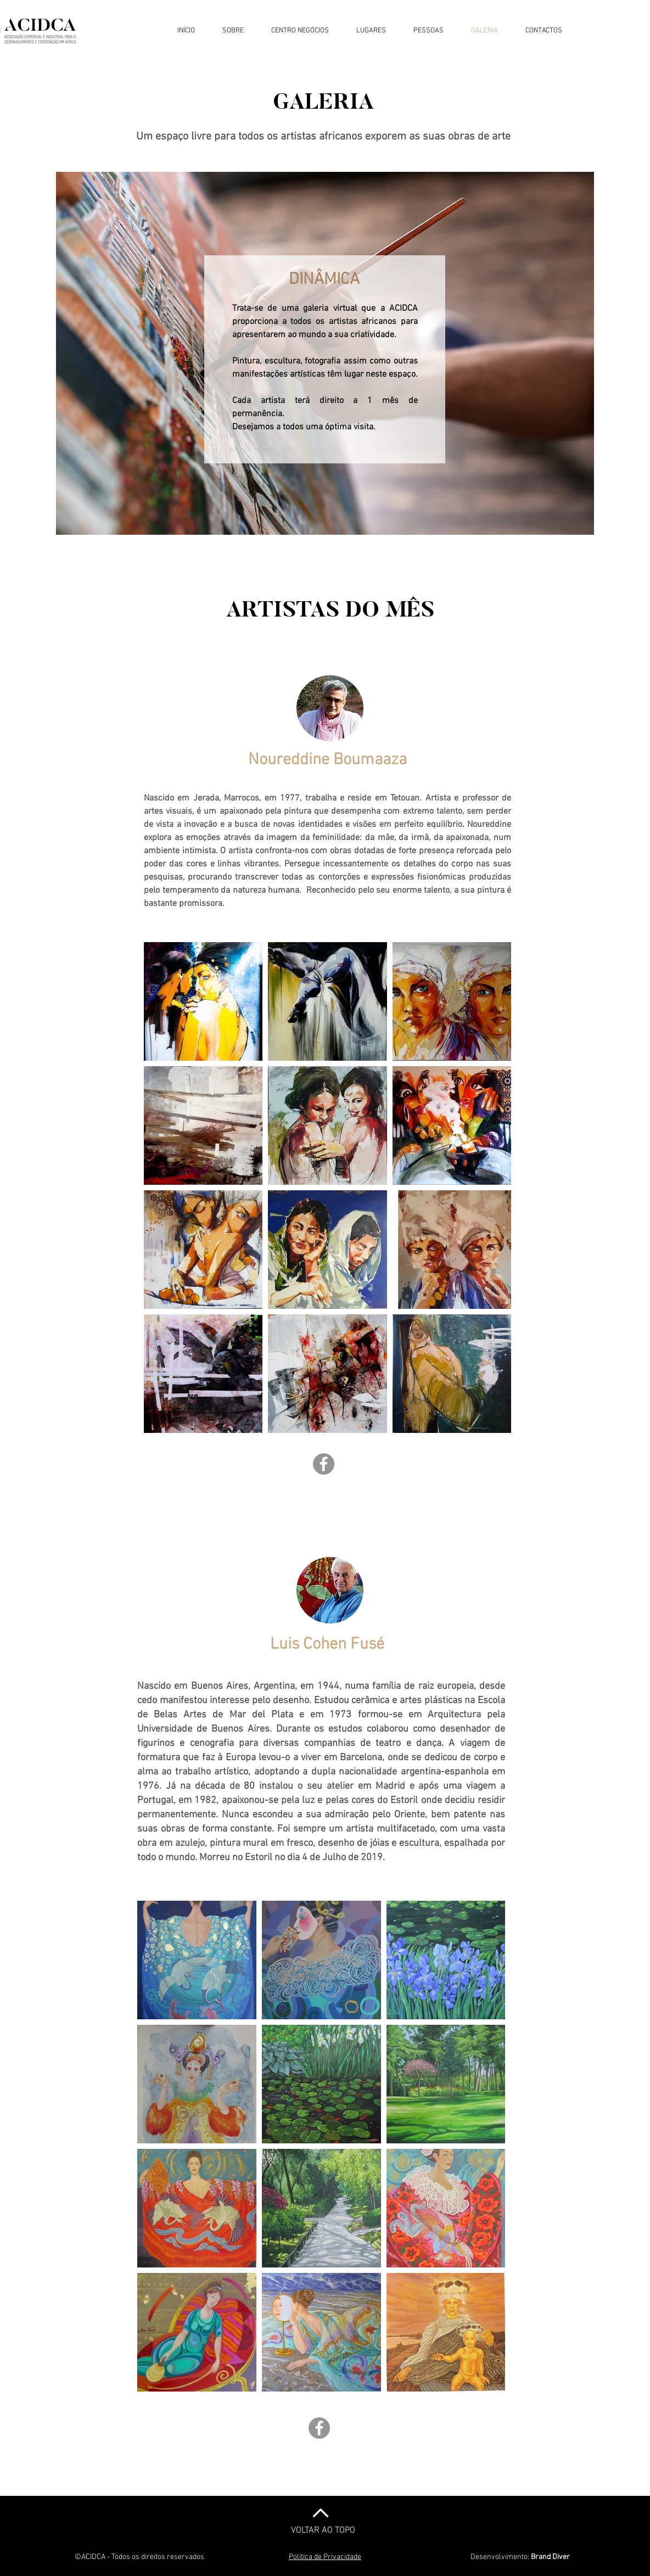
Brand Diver (550, 2557)
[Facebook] (323, 1464)
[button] (233, 30)
